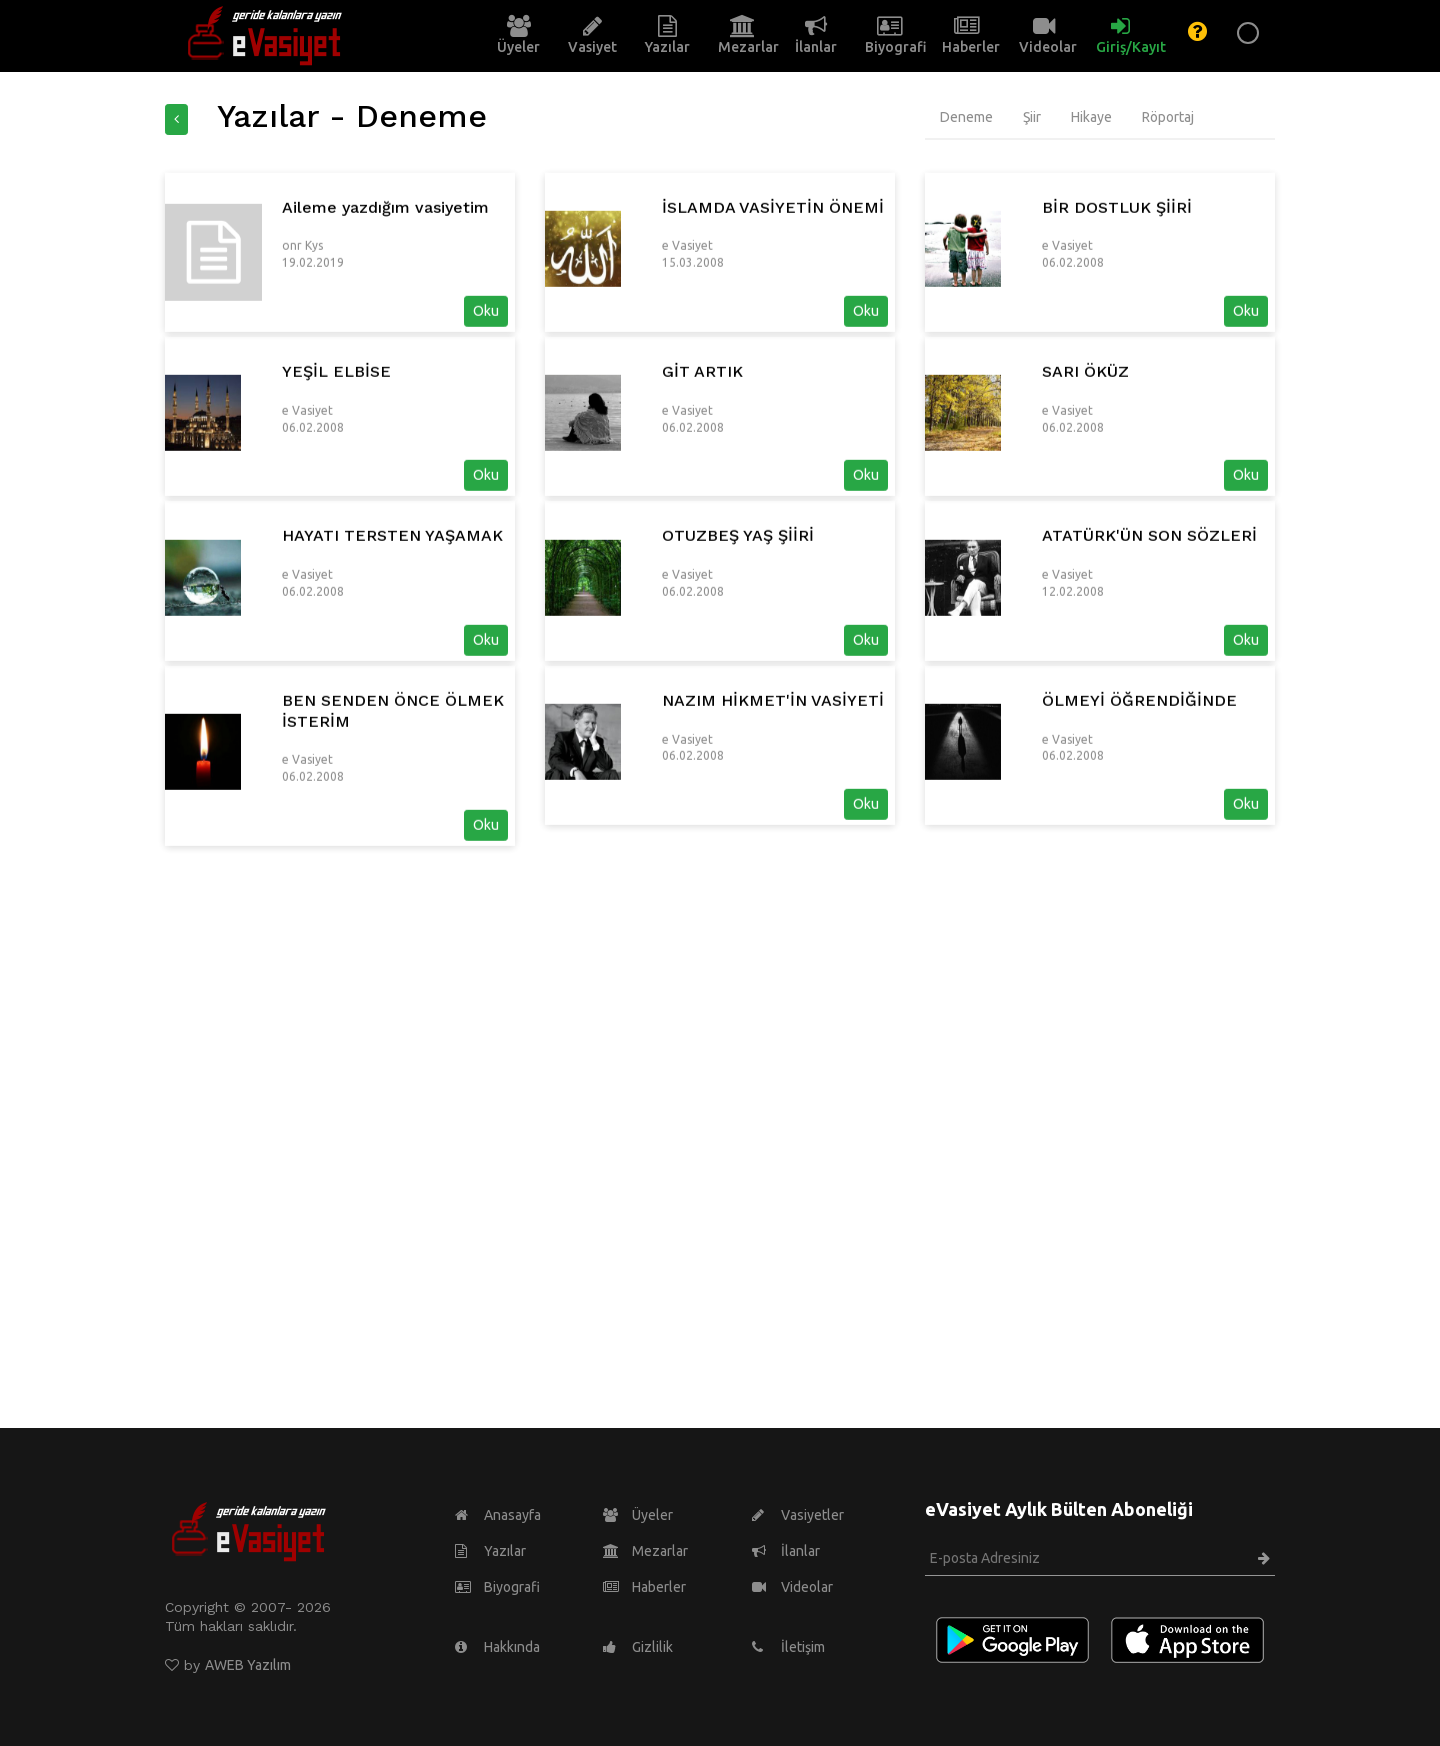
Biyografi (497, 1587)
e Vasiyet (687, 361)
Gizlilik (638, 1647)
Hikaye (1091, 117)
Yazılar (490, 1551)
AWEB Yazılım (248, 1665)
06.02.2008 (1073, 378)
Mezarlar (645, 1551)
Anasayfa (498, 1515)
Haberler (644, 1587)
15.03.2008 (693, 378)
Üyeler (638, 1515)
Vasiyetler (798, 1515)
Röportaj (1168, 117)
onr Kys (302, 361)
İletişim (788, 1647)
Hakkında (497, 1647)
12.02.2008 (1073, 706)
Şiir (1032, 117)
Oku (486, 427)
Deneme (966, 117)
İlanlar (786, 1551)
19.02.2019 (313, 378)
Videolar (792, 1587)
